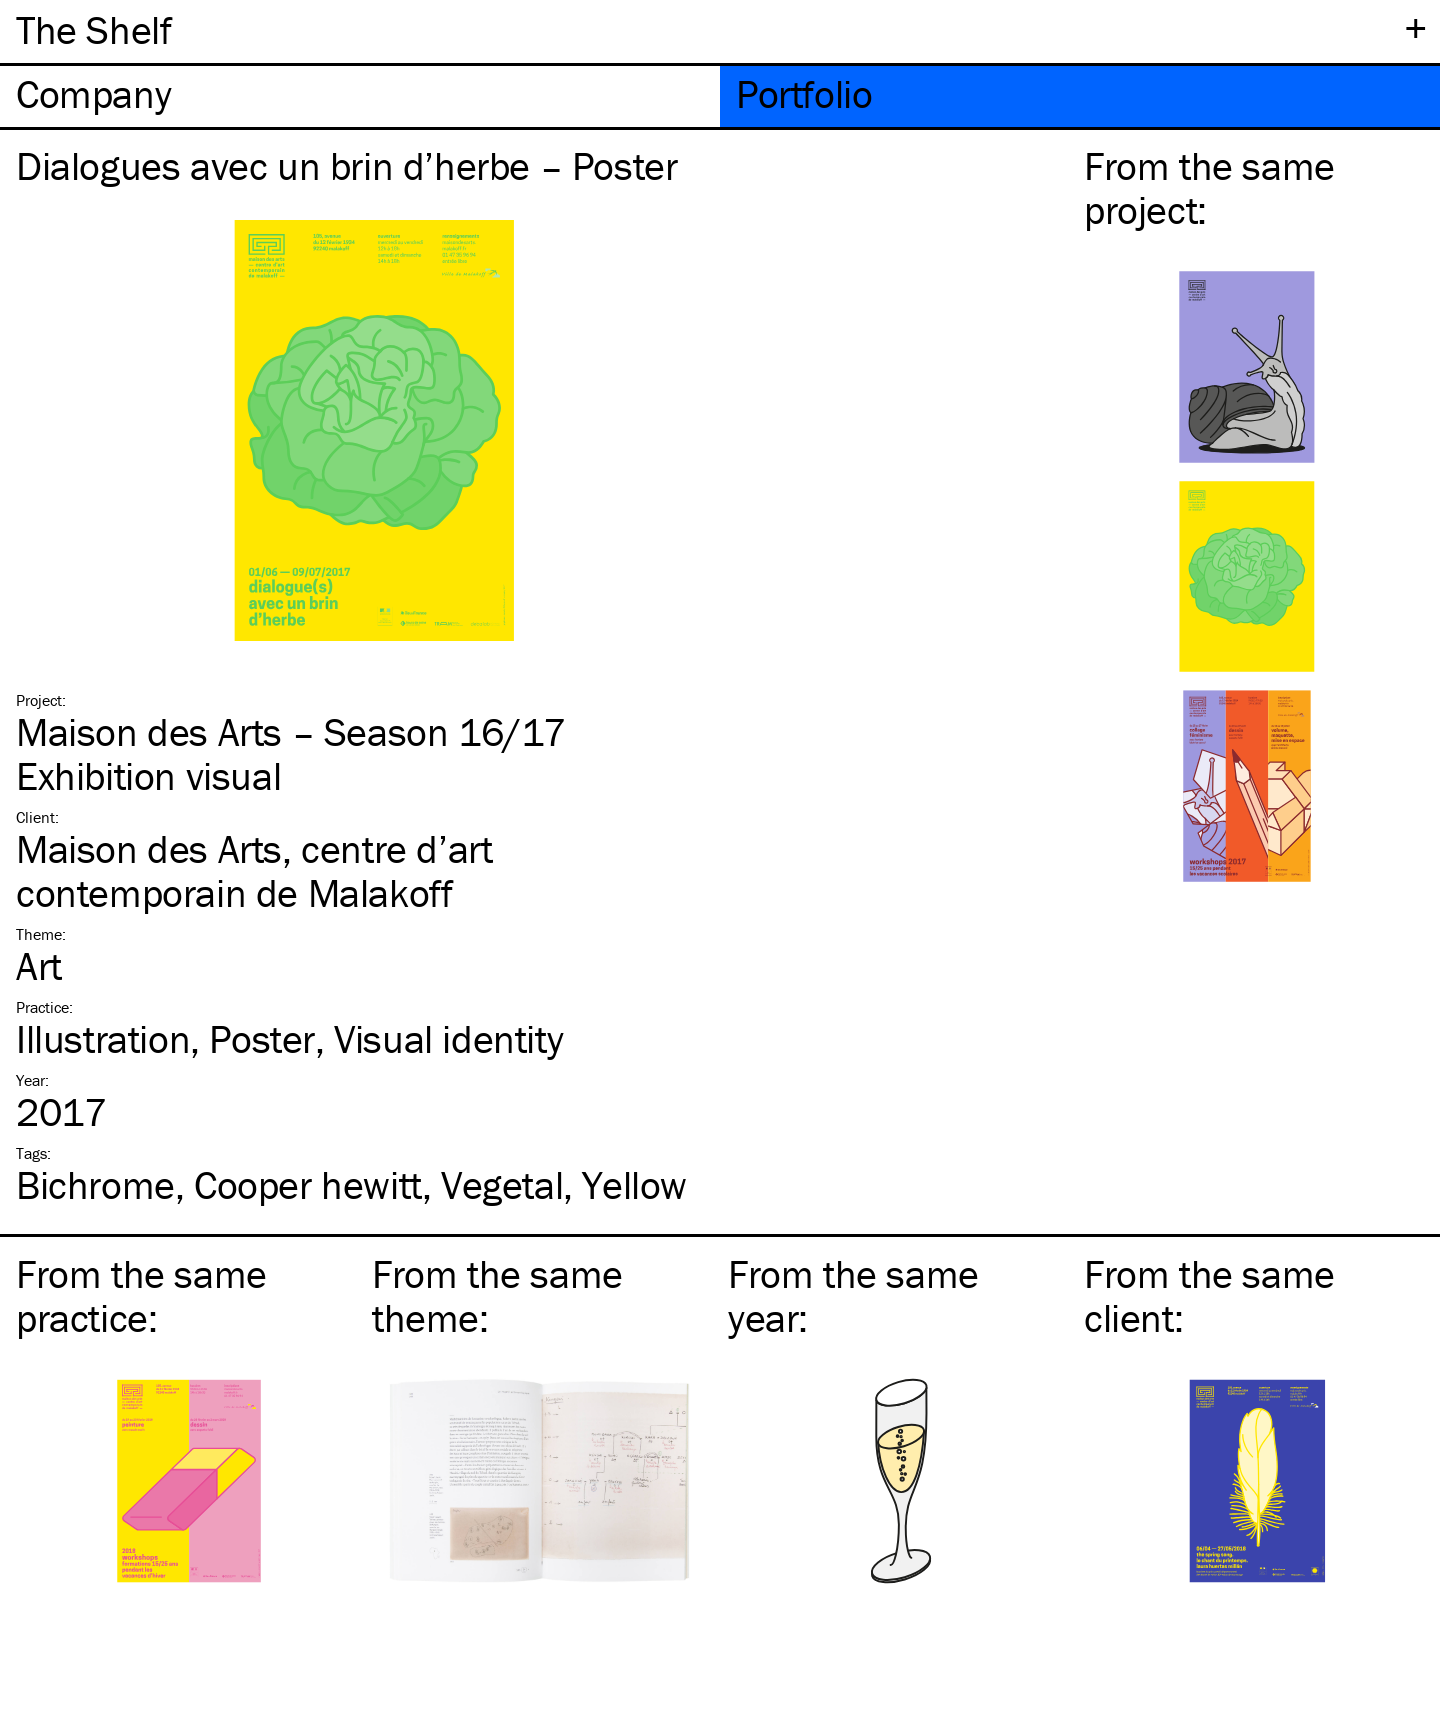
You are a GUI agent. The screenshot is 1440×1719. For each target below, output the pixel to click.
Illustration (103, 1038)
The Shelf (93, 29)
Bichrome (95, 1184)
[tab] (360, 96)
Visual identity (448, 1038)
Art (39, 965)
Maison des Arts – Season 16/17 (291, 731)
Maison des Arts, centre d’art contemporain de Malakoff (254, 870)
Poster (262, 1038)
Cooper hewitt (308, 1184)
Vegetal (502, 1184)
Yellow (634, 1184)
